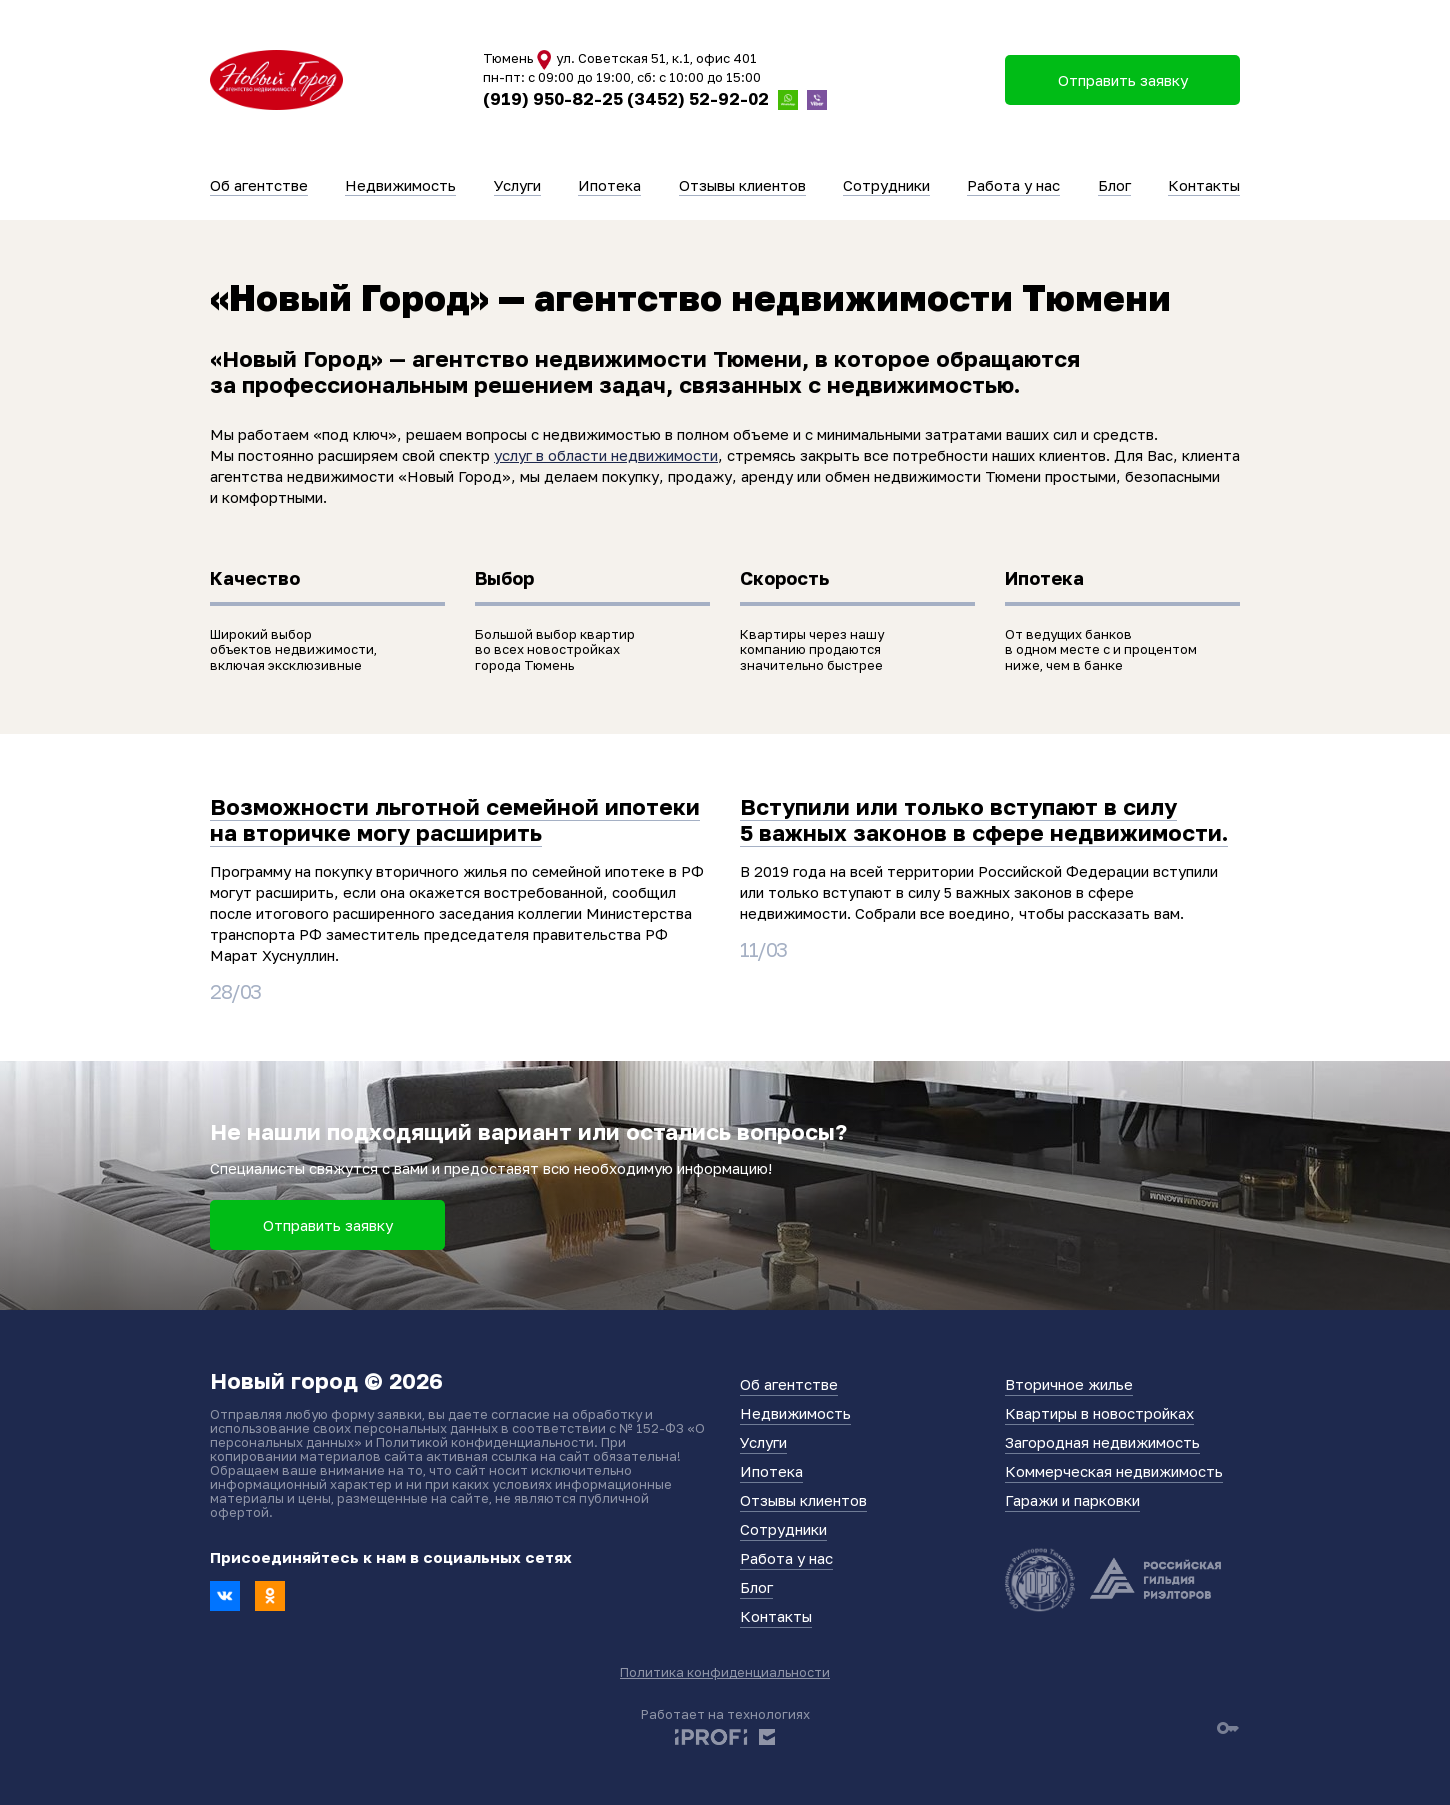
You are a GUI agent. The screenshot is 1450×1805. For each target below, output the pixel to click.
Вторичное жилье (1069, 1384)
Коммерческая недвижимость (1114, 1471)
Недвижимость (400, 185)
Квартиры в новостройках (1099, 1413)
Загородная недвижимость (1102, 1442)
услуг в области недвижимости (606, 455)
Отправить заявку (328, 1225)
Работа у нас (1013, 185)
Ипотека (609, 185)
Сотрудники (886, 185)
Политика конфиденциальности (725, 1672)
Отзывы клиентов (742, 185)
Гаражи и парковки (1072, 1500)
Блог (1114, 185)
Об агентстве (259, 185)
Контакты (1204, 185)
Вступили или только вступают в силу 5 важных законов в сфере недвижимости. (984, 819)
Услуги (517, 185)
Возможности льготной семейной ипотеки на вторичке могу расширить (455, 819)
